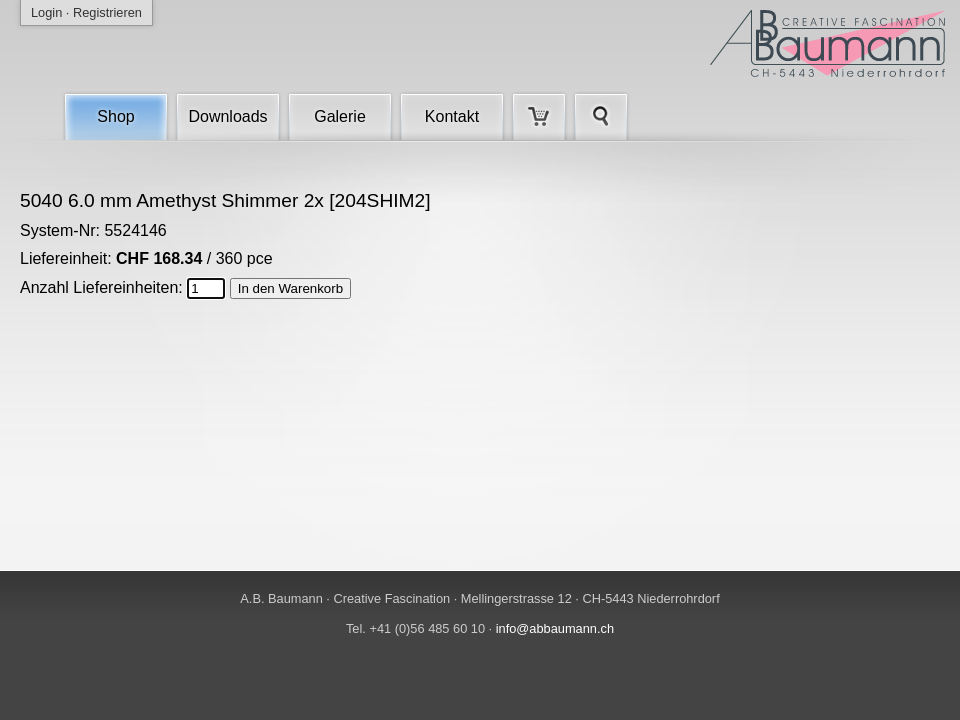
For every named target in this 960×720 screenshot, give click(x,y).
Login (46, 12)
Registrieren (107, 12)
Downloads (227, 116)
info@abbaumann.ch (555, 628)
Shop (115, 116)
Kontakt (452, 116)
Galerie (340, 116)
